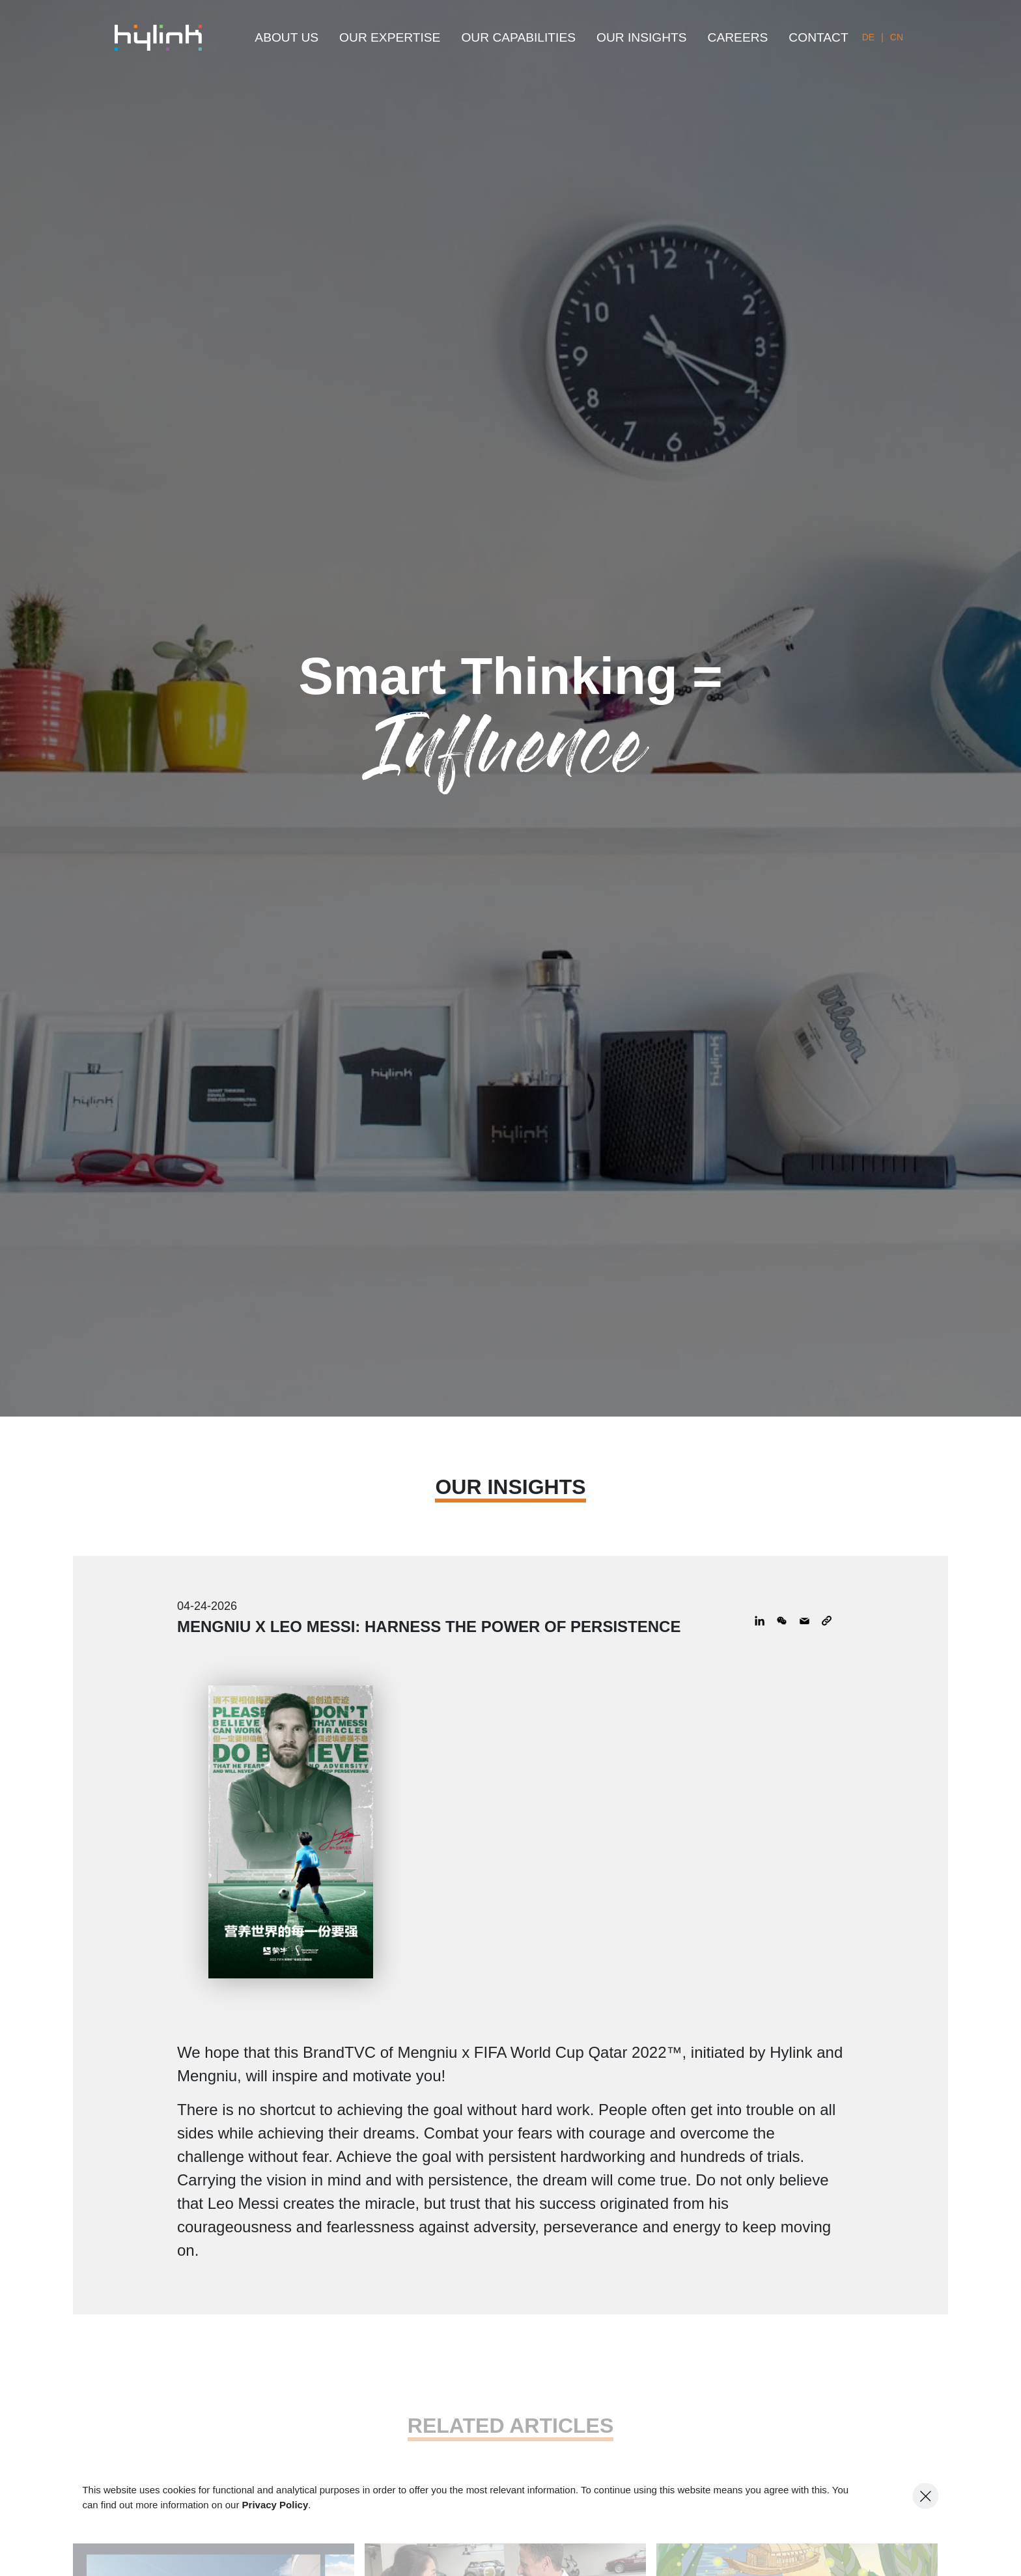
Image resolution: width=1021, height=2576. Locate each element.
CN (896, 37)
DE (868, 37)
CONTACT (818, 37)
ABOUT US (286, 37)
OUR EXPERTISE (389, 37)
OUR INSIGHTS (641, 37)
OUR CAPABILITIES (518, 37)
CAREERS (738, 37)
